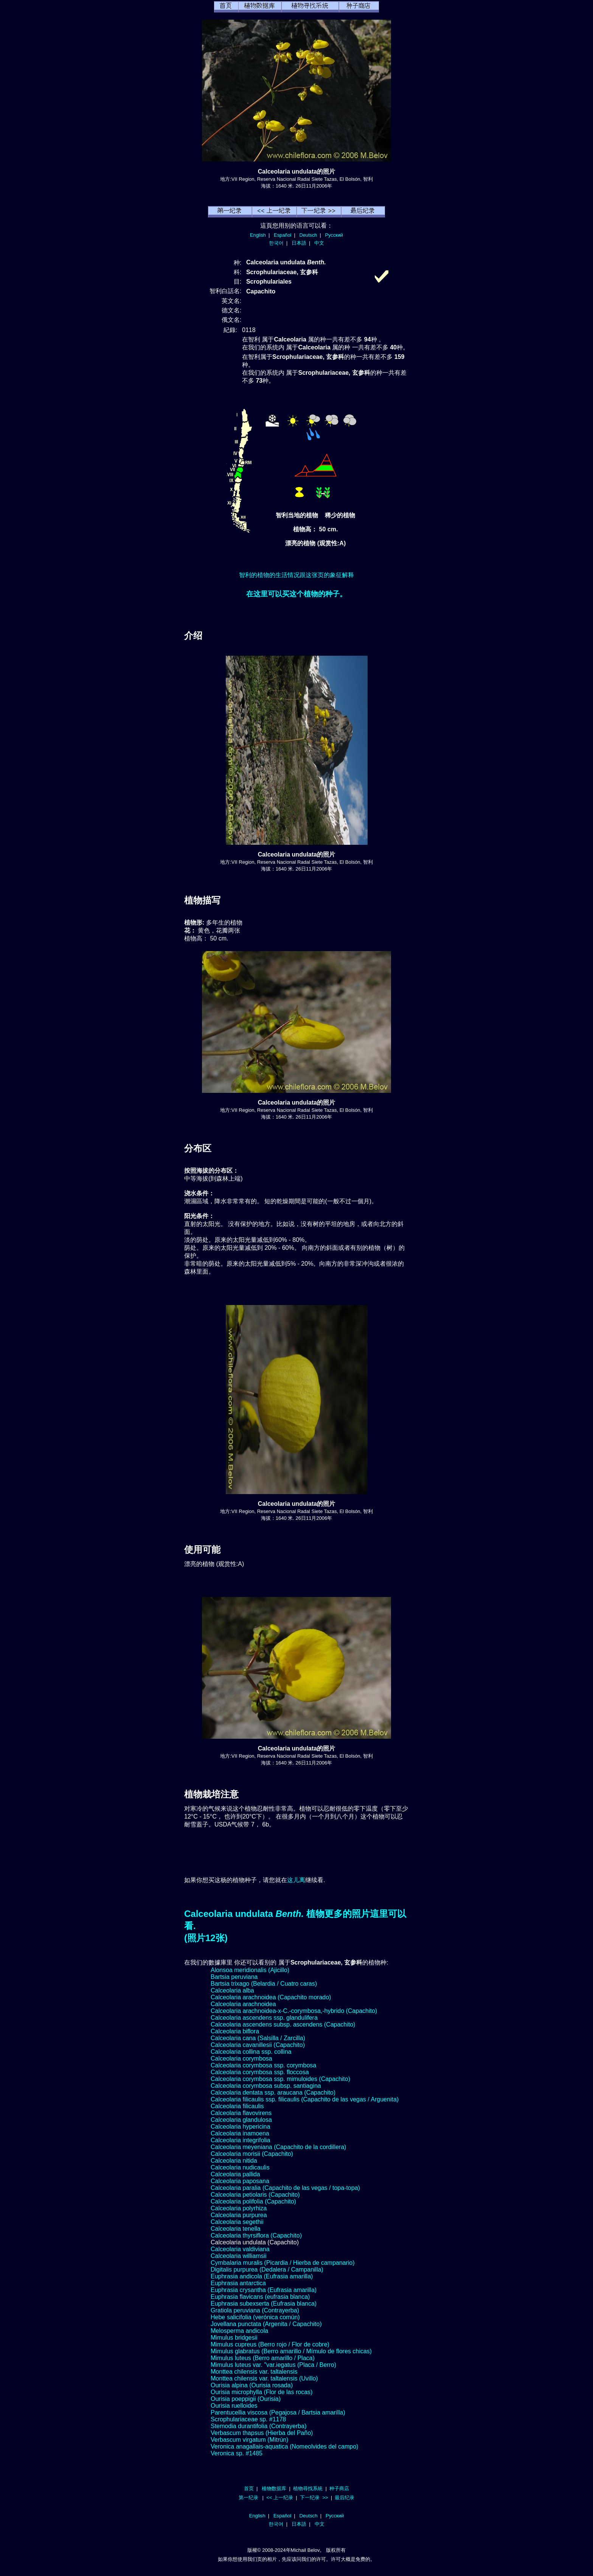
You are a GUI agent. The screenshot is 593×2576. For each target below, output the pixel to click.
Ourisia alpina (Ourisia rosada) (252, 2385)
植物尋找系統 (308, 2488)
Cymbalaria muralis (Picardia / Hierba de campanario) (283, 2262)
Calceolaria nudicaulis (240, 2167)
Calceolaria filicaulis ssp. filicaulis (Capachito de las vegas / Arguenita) (305, 2099)
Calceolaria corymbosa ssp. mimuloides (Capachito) (280, 2079)
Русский (334, 235)
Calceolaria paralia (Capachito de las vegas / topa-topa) (285, 2188)
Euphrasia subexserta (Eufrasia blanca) (264, 2303)
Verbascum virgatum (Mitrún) (249, 2439)
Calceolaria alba (232, 1990)
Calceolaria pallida (235, 2174)
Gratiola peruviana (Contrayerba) (255, 2310)
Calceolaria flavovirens (241, 2113)
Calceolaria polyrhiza (239, 2208)
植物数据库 (274, 2488)
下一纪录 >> (314, 2497)
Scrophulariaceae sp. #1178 (248, 2419)
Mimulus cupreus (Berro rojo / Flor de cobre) (270, 2344)
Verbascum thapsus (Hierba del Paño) (262, 2433)
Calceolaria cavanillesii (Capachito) (258, 2045)
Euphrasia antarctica (238, 2283)
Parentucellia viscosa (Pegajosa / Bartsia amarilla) (278, 2412)
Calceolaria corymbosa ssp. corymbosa (263, 2065)
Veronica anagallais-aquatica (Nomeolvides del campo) (284, 2446)
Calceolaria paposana (240, 2181)
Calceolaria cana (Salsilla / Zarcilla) (258, 2038)
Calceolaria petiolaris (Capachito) (255, 2194)
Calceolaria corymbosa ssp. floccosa (260, 2072)
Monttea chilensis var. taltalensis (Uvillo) (264, 2378)
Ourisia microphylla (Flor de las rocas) (261, 2392)
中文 (319, 243)
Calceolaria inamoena (240, 2133)
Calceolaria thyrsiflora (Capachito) (256, 2235)
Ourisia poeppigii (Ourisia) (246, 2399)
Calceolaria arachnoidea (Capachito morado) (271, 1997)
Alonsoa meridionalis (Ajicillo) (250, 1970)
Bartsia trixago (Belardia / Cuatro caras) (264, 1983)
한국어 (276, 243)
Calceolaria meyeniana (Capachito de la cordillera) (278, 2147)
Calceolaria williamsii (239, 2256)
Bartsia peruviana (234, 1977)
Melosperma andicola (239, 2331)
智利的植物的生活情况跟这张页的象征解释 (296, 575)
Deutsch (308, 235)
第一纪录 (248, 2497)
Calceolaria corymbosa (241, 2058)
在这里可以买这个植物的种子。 (296, 594)
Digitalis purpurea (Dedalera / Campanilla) (267, 2269)
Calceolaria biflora (235, 2031)
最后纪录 (344, 2497)
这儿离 (296, 1880)
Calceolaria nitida (234, 2160)
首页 (249, 2488)
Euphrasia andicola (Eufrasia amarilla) (262, 2276)
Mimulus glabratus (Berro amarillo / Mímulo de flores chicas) (291, 2351)
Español (282, 235)
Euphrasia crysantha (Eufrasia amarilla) (264, 2290)
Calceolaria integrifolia (240, 2140)
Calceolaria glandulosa (241, 2120)
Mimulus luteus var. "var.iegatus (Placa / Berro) (273, 2365)
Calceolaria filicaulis (237, 2106)
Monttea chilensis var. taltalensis (254, 2371)
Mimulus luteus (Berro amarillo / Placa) (263, 2358)
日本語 (299, 243)
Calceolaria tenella (236, 2228)
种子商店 (339, 2488)
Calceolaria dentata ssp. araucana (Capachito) (273, 2092)
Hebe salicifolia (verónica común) (255, 2317)
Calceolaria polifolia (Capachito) (253, 2201)
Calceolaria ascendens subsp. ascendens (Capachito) (283, 2024)
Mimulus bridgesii (234, 2337)
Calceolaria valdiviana (240, 2249)
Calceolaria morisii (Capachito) (252, 2154)
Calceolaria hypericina (240, 2126)
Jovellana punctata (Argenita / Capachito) (266, 2324)
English (258, 235)
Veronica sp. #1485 (236, 2453)
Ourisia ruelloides (234, 2405)
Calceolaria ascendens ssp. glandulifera (264, 2017)
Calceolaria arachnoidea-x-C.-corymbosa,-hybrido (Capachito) (294, 2011)
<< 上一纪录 (279, 2497)
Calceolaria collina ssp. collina (251, 2051)
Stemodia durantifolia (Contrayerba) (258, 2426)
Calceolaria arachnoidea (243, 2004)
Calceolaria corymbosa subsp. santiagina (266, 2086)
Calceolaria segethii (237, 2222)
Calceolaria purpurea (239, 2215)
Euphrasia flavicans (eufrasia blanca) (260, 2297)
